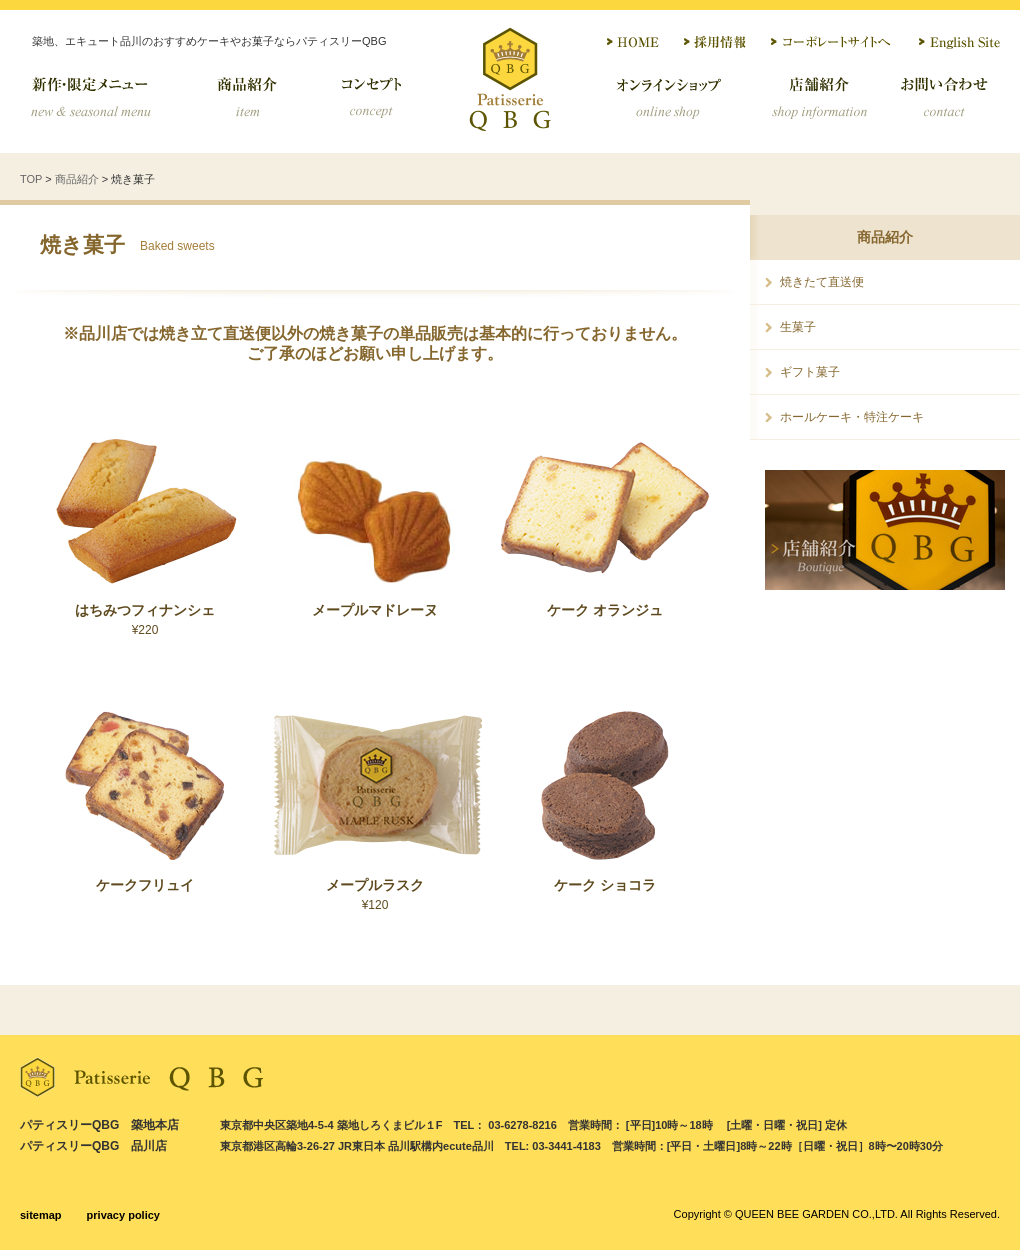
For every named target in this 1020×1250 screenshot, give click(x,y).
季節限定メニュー (105, 98)
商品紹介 (245, 98)
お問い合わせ (945, 98)
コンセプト (372, 98)
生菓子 (798, 327)
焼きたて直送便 (822, 282)
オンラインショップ (667, 98)
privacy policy (123, 1215)
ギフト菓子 (810, 372)
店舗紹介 (817, 98)
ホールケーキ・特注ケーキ (852, 417)
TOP (31, 179)
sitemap (41, 1215)
